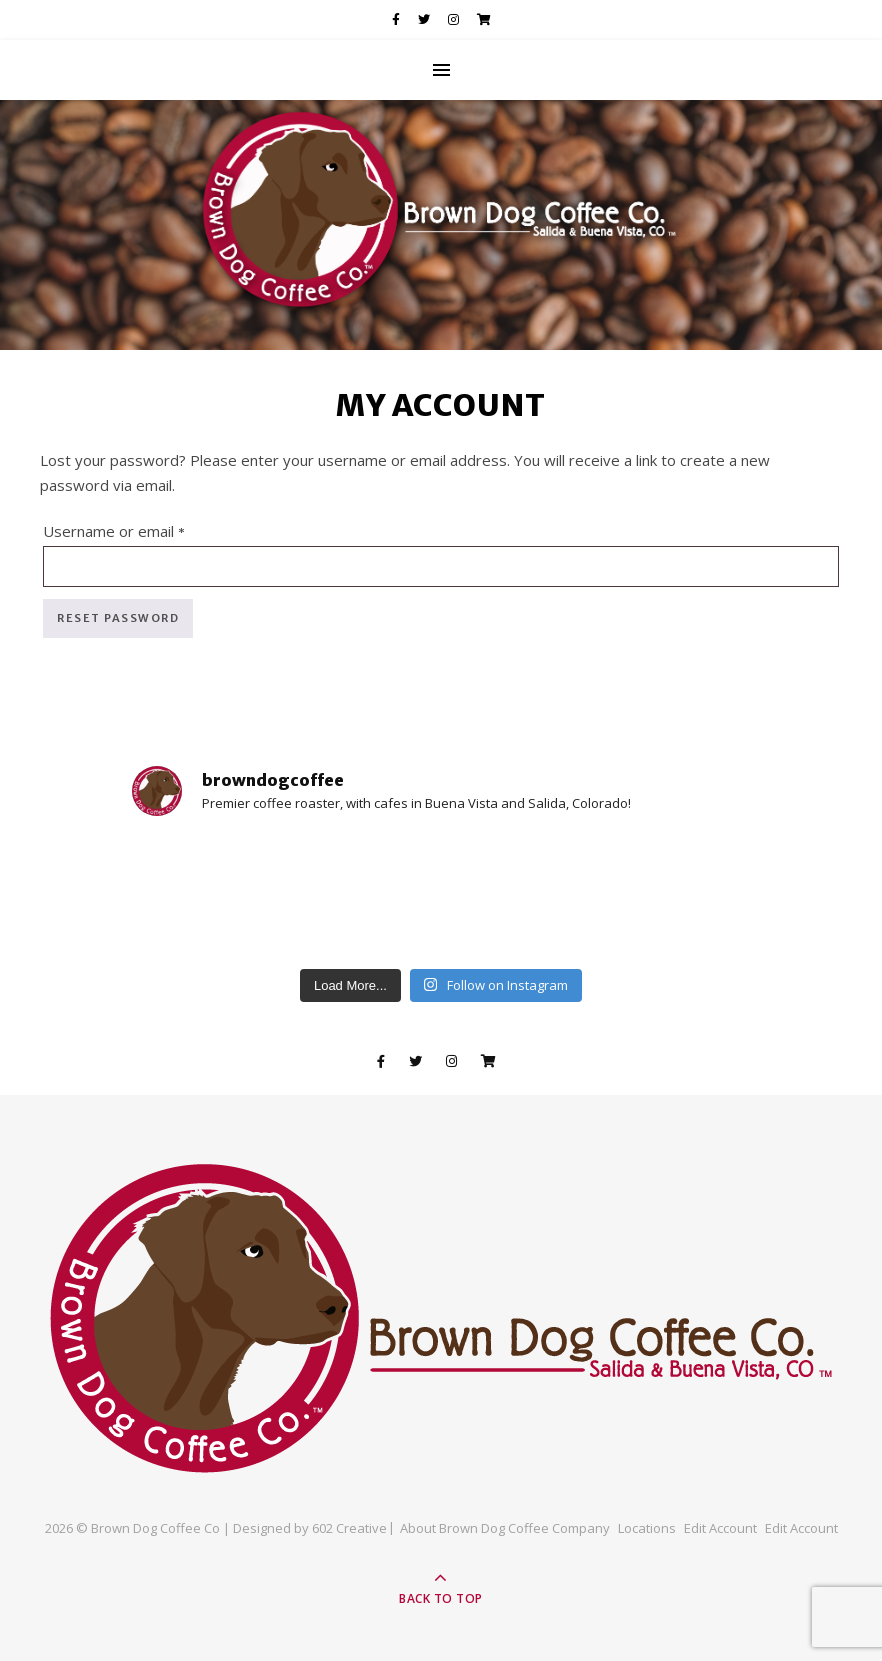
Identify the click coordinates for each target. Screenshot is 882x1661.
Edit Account (720, 1528)
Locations (647, 1528)
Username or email (146, 528)
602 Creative (349, 1528)
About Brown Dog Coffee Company (505, 1528)
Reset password (118, 618)
